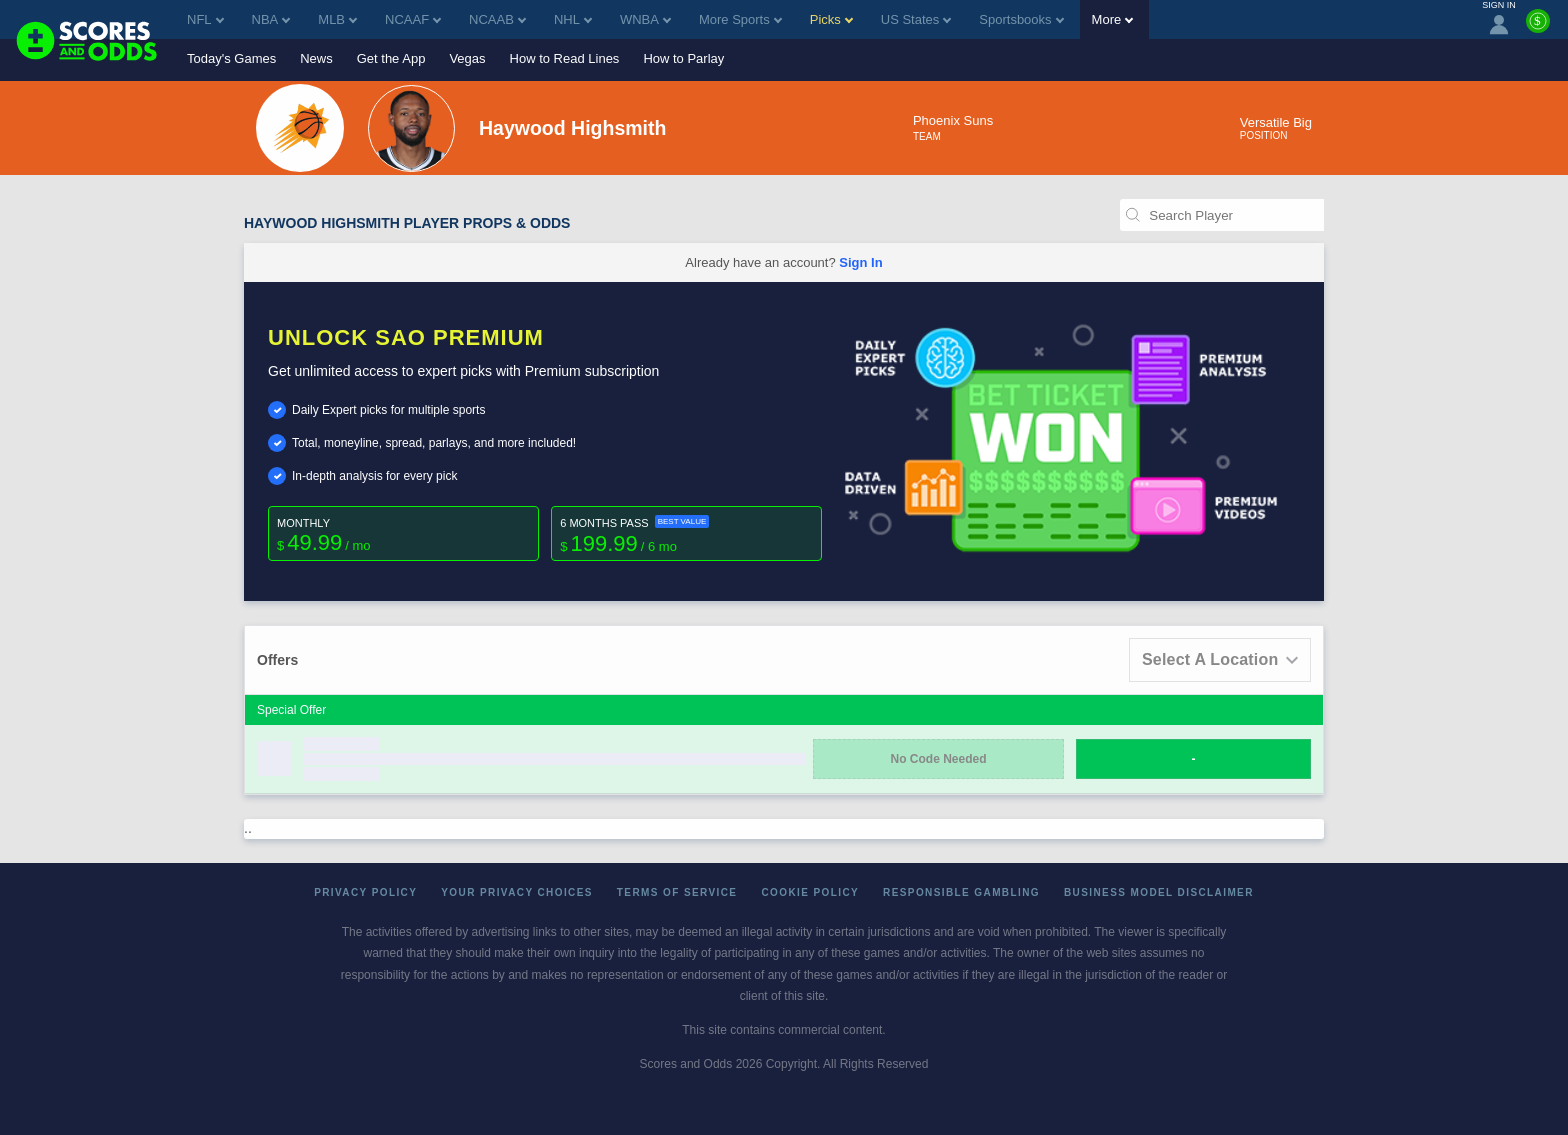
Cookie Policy (810, 892)
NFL (205, 19)
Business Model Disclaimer (1159, 892)
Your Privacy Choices (517, 892)
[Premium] (1538, 29)
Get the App (391, 58)
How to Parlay (683, 58)
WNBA (645, 19)
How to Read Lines (565, 58)
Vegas (467, 58)
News (316, 58)
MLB (337, 19)
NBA (271, 19)
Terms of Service (677, 892)
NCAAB (497, 19)
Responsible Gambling (961, 892)
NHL (573, 19)
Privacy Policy (365, 892)
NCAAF (413, 19)
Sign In (860, 262)
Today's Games (231, 58)
